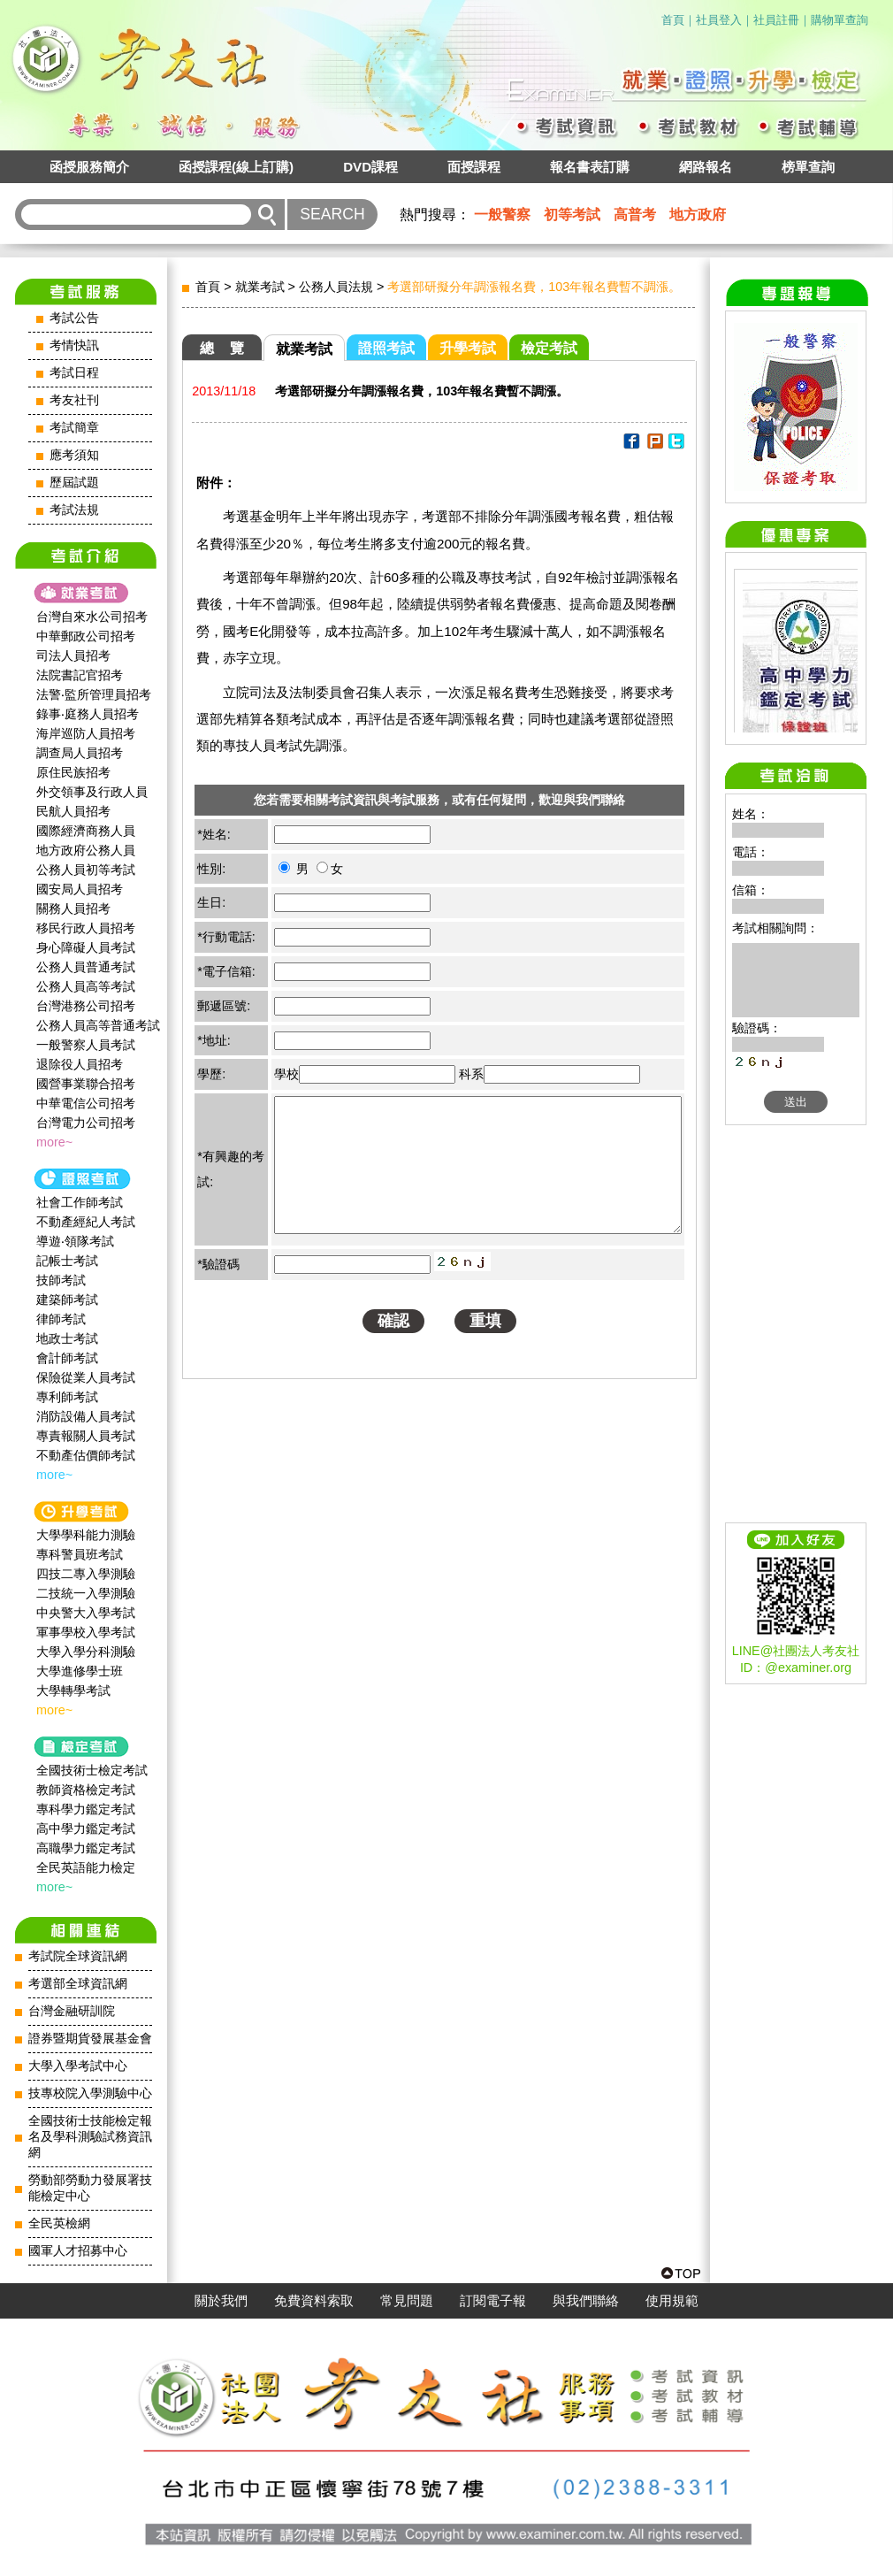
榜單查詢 (808, 166)
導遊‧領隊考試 (75, 1241)
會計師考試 (67, 1358)
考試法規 (74, 510)
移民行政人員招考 (85, 928)
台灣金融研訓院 (71, 2011)
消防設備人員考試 (85, 1416)
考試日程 (74, 373)
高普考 (635, 214)
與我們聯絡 (586, 2301)
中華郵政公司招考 (85, 636)
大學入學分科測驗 (85, 1651)
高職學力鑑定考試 (85, 1848)
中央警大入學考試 (85, 1613)
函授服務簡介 (89, 166)
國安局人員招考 (79, 889)
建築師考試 (67, 1299)
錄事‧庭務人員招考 (87, 714)
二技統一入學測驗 (85, 1593)
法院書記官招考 (79, 675)
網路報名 (705, 166)
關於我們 (221, 2301)
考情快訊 (74, 345)
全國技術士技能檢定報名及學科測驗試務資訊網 (90, 2136)
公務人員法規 (336, 287)
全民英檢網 (59, 2223)
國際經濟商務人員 (85, 831)
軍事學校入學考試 (85, 1632)
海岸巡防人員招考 (85, 733)
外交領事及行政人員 (92, 792)
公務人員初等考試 (85, 869)
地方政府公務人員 (85, 850)
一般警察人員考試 (85, 1045)
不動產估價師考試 (85, 1455)
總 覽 (222, 348)
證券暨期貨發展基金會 (90, 2038)
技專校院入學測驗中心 (90, 2093)
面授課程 (473, 166)
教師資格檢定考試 (85, 1789)
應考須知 (74, 455)
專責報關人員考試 (85, 1436)
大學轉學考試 (73, 1690)
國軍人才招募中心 (77, 2251)
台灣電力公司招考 (85, 1123)
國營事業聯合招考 (85, 1084)
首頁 (672, 20)
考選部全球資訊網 (77, 1983)
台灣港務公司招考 (85, 1006)
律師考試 (61, 1319)
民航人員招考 (73, 811)
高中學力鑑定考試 (85, 1828)
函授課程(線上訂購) (236, 166)
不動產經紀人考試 (85, 1222)
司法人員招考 (73, 655)
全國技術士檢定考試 (92, 1770)
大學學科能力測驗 (85, 1535)
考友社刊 (74, 400)
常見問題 (406, 2301)
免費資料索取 (314, 2301)
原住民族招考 (73, 772)
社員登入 (719, 20)
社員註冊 (776, 20)
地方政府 (697, 214)
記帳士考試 (67, 1261)
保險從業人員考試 (85, 1377)
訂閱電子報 (493, 2301)
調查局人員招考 (79, 753)
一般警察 (502, 214)
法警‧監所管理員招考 (93, 694)
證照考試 (386, 348)
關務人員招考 (73, 908)
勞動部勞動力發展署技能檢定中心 (90, 2188)
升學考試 (467, 348)
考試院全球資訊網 (77, 1956)
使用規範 (671, 2301)
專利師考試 (67, 1397)
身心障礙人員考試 (85, 947)
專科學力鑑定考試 (85, 1809)
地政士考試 (67, 1338)
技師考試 (61, 1280)
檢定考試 (549, 348)
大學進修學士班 (79, 1671)
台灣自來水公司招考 (92, 617)
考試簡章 (74, 427)
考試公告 (74, 318)
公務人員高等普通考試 (98, 1025)
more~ (54, 1142)
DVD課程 (370, 166)
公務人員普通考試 (85, 967)
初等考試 (572, 214)
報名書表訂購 (590, 166)
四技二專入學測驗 (85, 1574)
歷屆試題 (74, 482)
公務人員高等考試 (85, 986)
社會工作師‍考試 (79, 1202)
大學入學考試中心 (77, 2066)
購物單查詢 (839, 20)
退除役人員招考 (79, 1064)
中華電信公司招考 (85, 1103)
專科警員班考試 (79, 1554)
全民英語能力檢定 (85, 1867)
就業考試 (260, 287)
